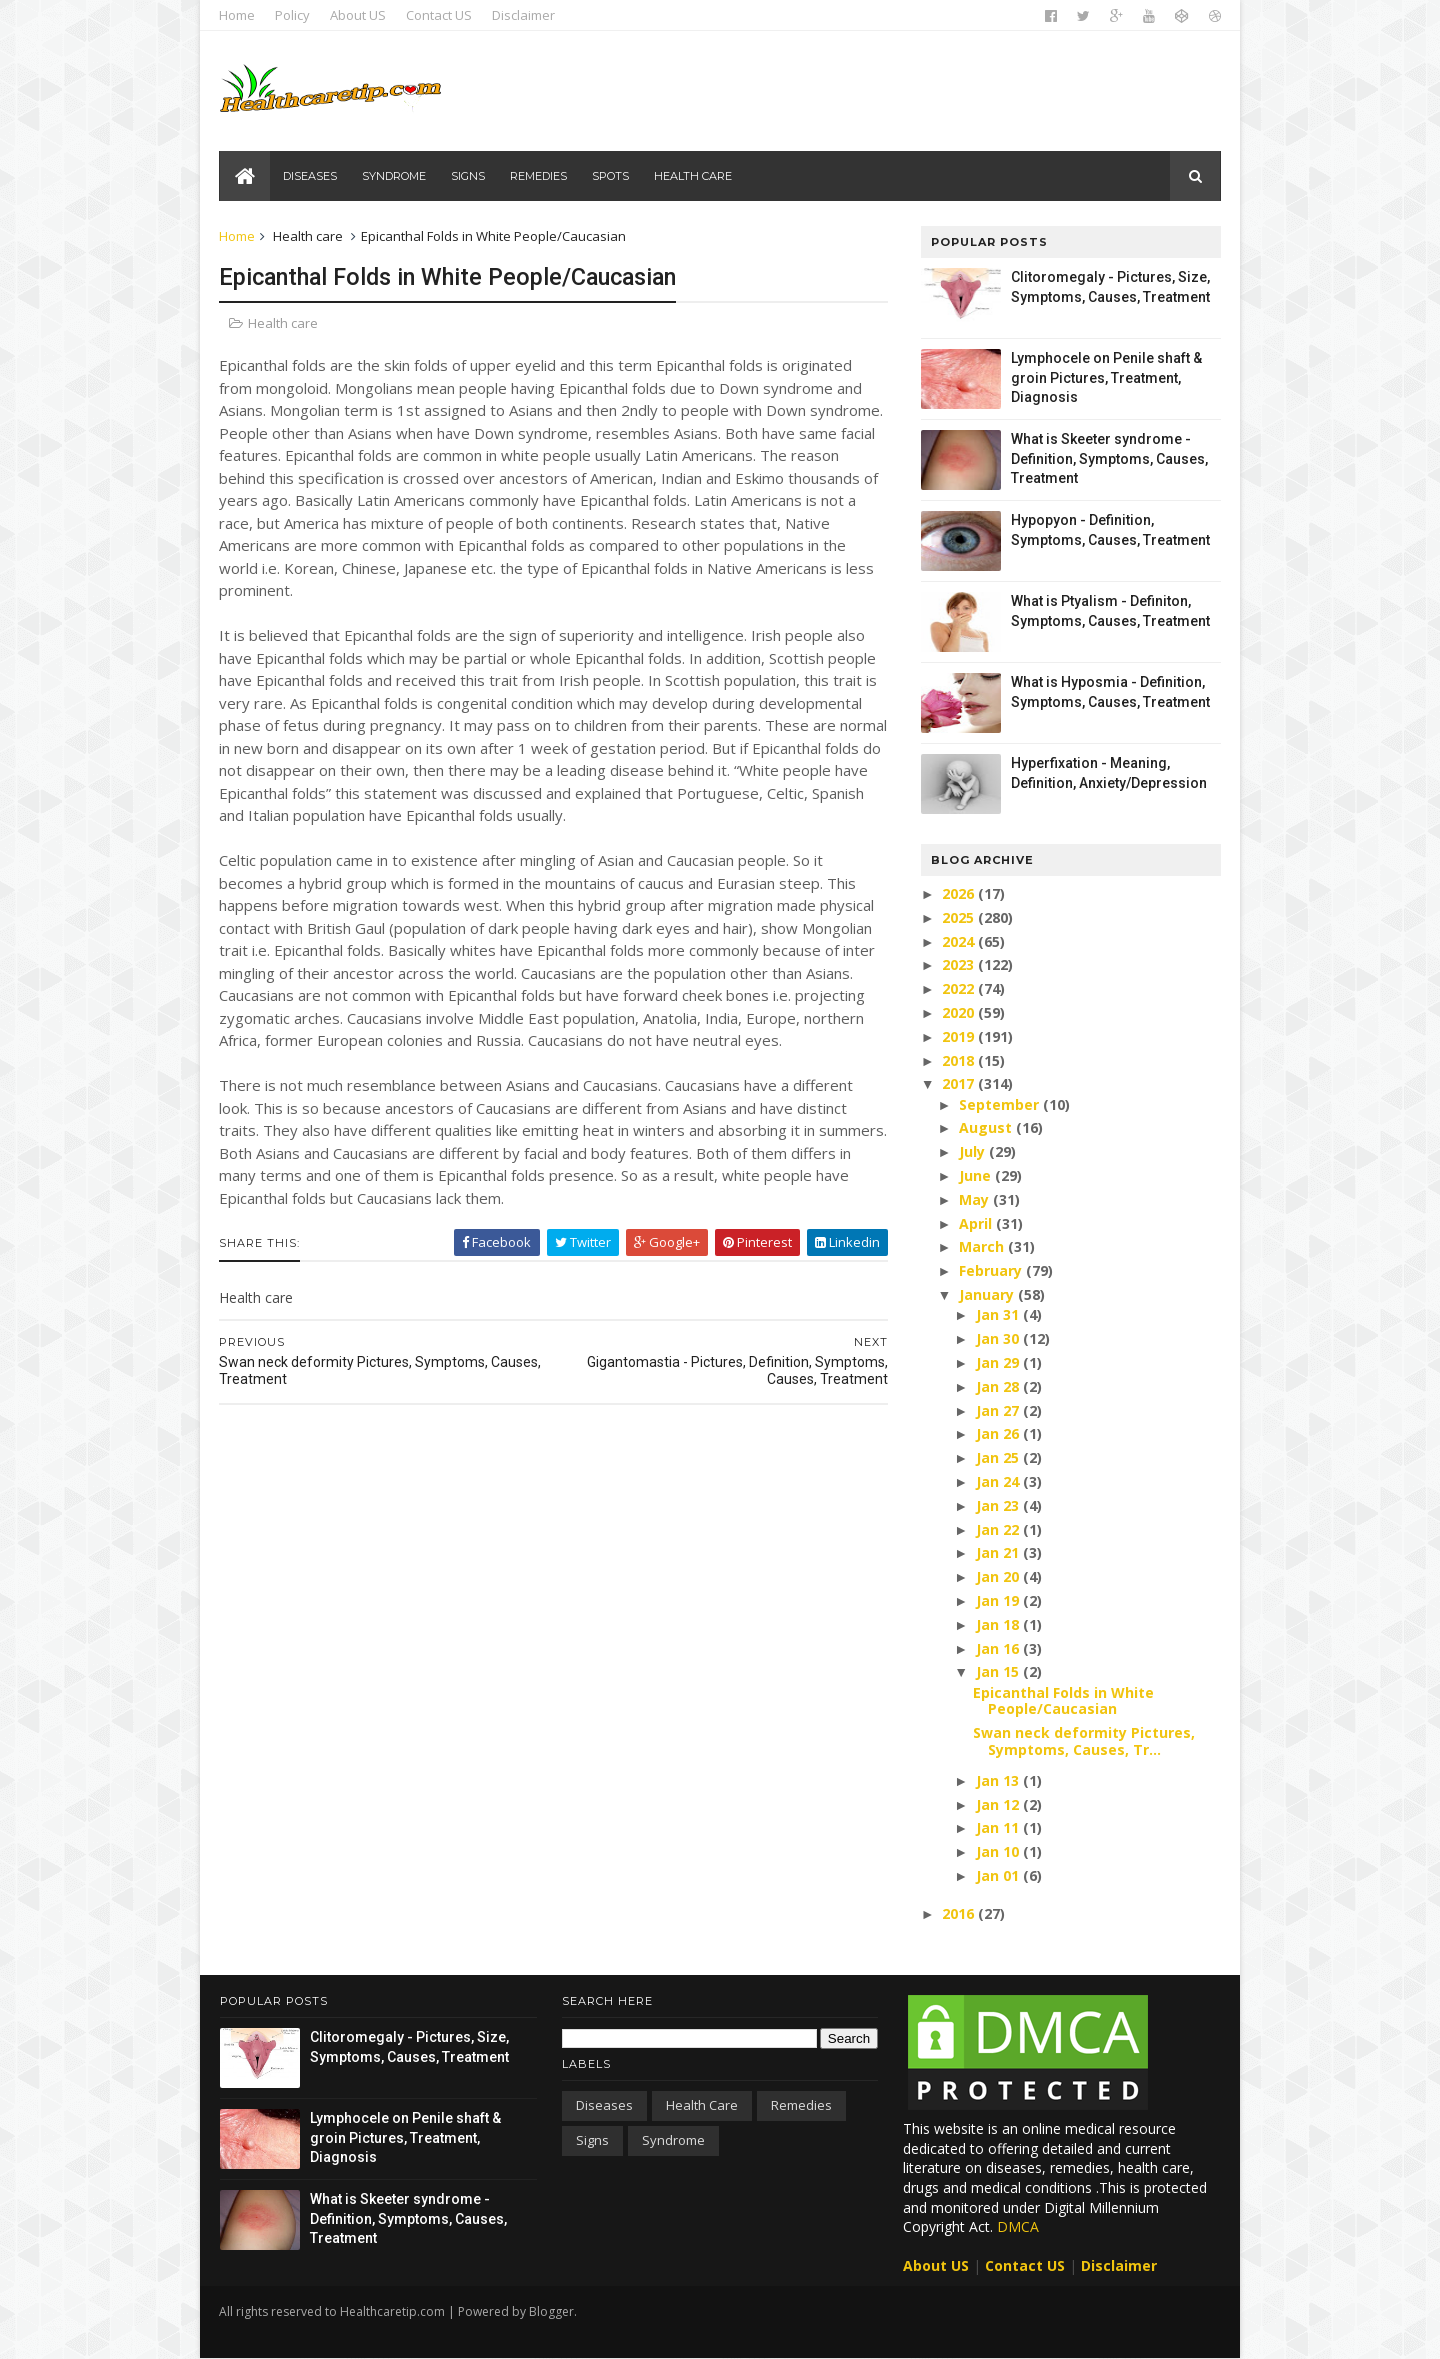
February (991, 1270)
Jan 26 (998, 1433)
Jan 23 (998, 1505)
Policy (293, 15)
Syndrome (394, 176)
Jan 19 (998, 1600)
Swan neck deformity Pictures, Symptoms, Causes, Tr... (1083, 1741)
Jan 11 (998, 1827)
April (976, 1223)
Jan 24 (998, 1481)
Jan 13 (998, 1780)
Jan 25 (998, 1457)
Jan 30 (998, 1338)
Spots (610, 176)
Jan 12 (998, 1804)
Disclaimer (524, 15)
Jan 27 (998, 1410)
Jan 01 (998, 1875)
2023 (960, 964)
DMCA (1018, 2226)
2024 (960, 941)
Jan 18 (998, 1624)
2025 (960, 917)
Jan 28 (998, 1386)
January (987, 1294)
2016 (960, 1913)
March (982, 1246)
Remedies (538, 176)
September (1000, 1104)
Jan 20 (998, 1576)
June (976, 1175)
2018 (960, 1060)
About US (359, 15)
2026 (960, 893)
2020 (960, 1012)
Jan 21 (998, 1552)
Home (238, 15)
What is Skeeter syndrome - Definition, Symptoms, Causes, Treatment (1108, 458)
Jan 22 (998, 1529)
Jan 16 (998, 1648)
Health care (693, 176)
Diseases (310, 176)
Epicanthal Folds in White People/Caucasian (1062, 1701)
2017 (960, 1083)
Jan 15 (998, 1671)
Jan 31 (998, 1314)
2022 (960, 988)
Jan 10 (998, 1851)
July (973, 1151)
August (986, 1127)
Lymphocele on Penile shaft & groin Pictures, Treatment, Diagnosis (1105, 377)
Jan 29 (998, 1362)
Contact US (440, 15)
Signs (468, 176)
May (975, 1199)
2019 (960, 1036)
